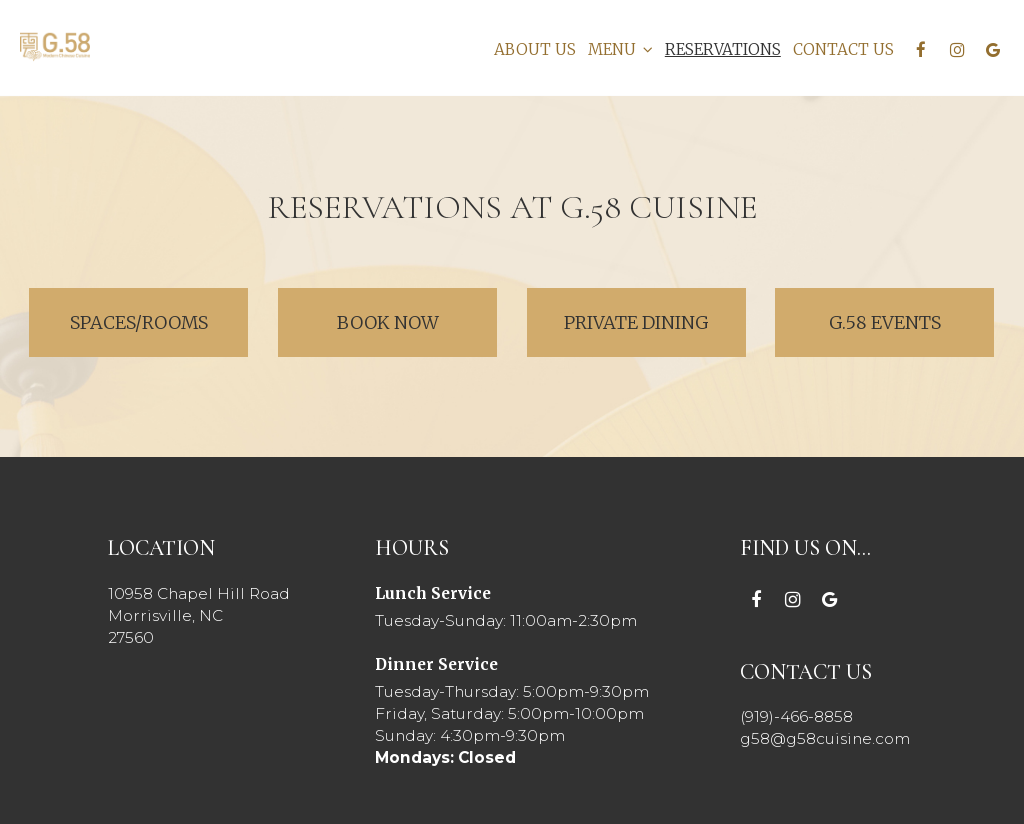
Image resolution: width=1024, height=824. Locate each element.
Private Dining (636, 322)
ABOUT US (533, 49)
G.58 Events (885, 322)
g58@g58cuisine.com (825, 738)
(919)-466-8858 (796, 716)
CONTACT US (841, 49)
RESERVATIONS (721, 49)
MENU (618, 49)
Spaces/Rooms (138, 322)
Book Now (358, 322)
